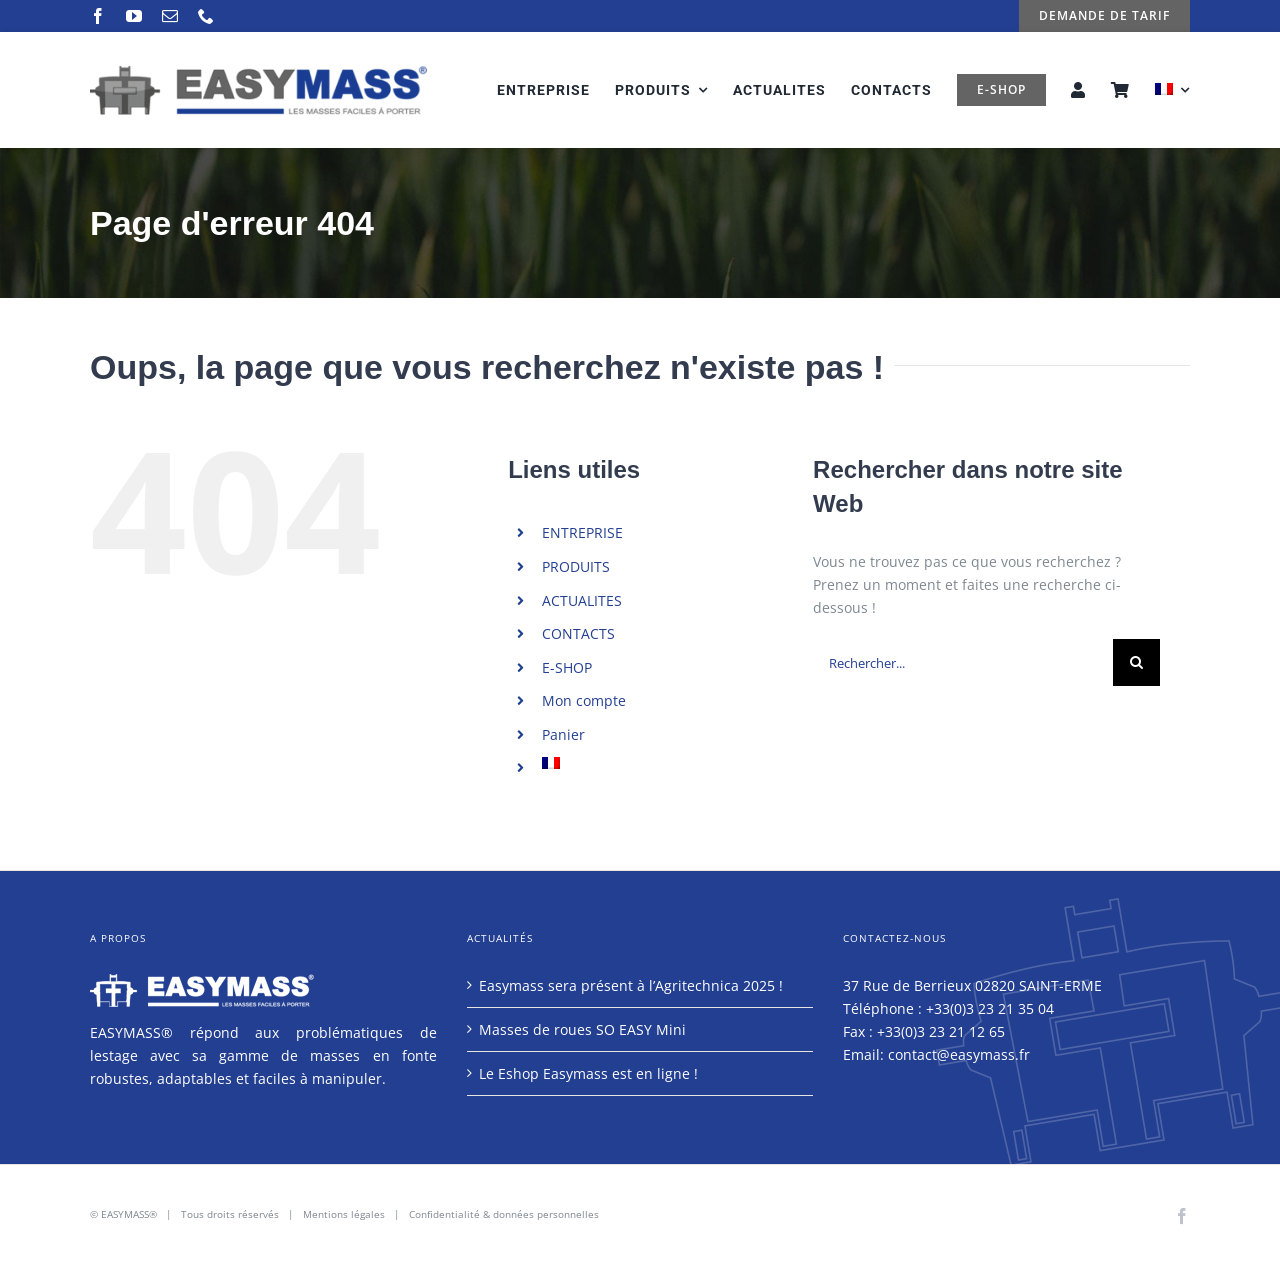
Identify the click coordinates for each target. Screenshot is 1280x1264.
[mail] (170, 16)
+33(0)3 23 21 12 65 (941, 1031)
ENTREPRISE (582, 532)
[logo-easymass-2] (258, 71)
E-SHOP (567, 667)
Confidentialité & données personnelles (504, 1214)
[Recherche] (1136, 662)
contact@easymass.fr (959, 1054)
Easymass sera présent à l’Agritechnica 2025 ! (631, 985)
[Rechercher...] (963, 662)
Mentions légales (344, 1214)
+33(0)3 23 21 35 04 (990, 1008)
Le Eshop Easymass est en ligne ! (588, 1073)
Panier (563, 734)
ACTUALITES (582, 600)
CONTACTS (578, 633)
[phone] (206, 16)
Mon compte (584, 700)
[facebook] (98, 16)
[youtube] (134, 16)
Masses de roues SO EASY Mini (582, 1029)
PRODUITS (576, 566)
